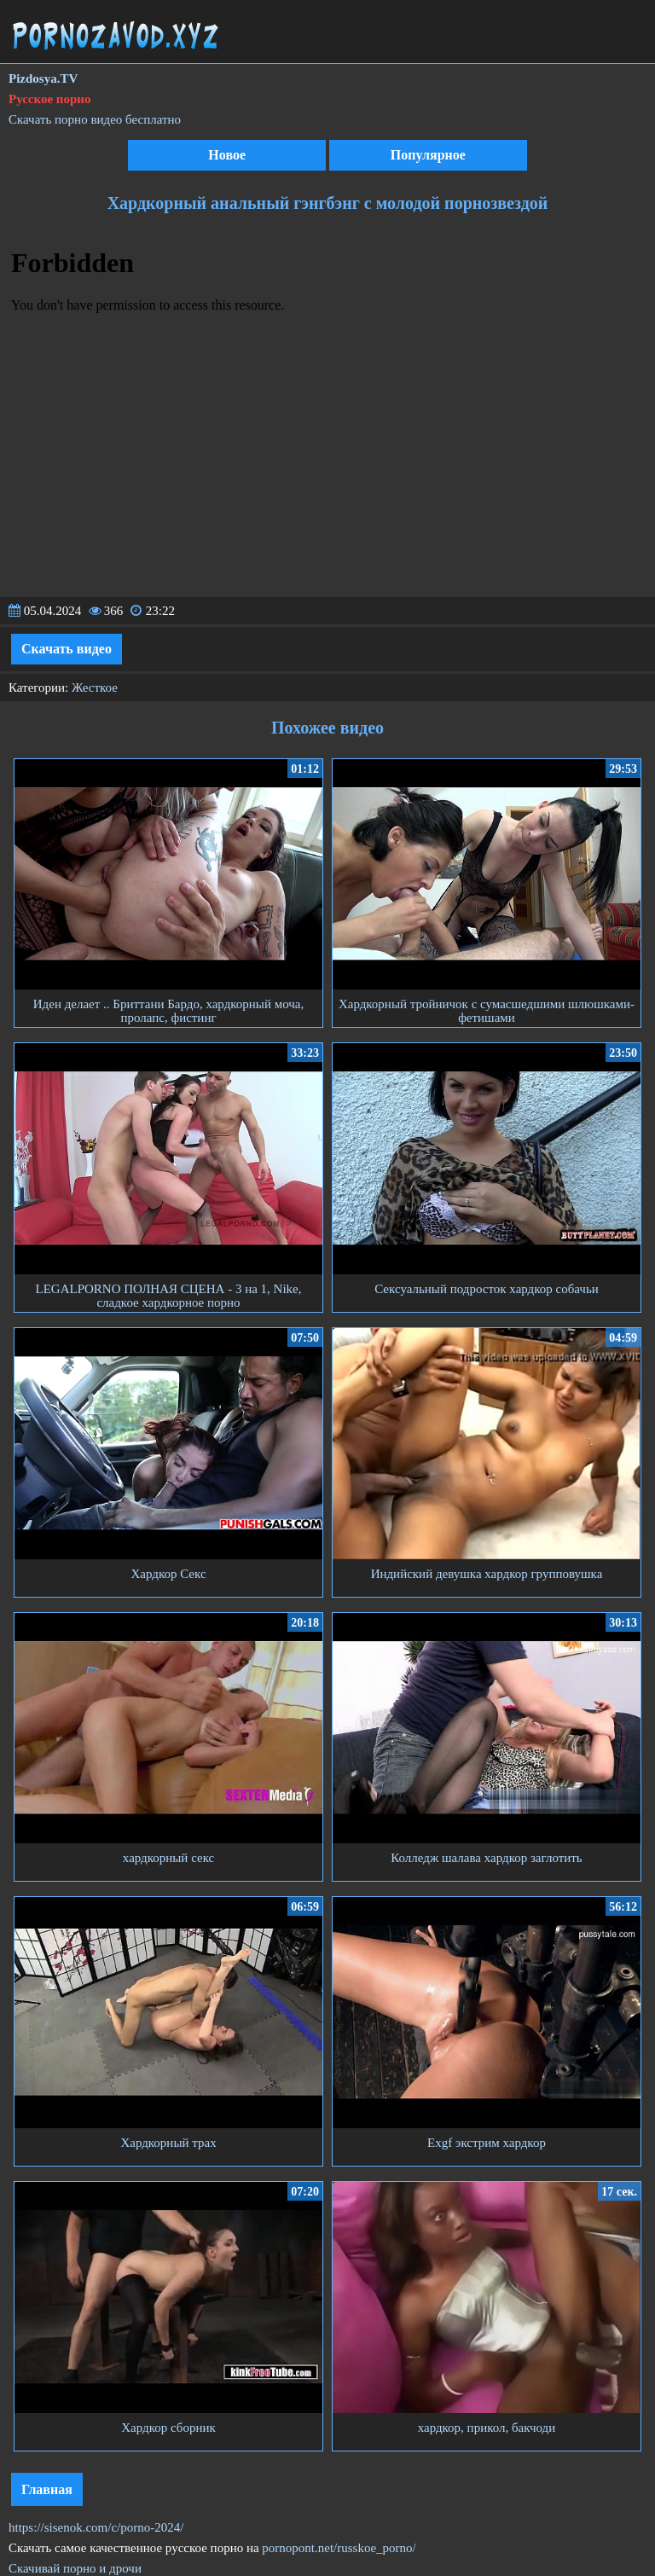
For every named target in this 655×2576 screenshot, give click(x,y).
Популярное (428, 155)
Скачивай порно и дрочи (75, 2568)
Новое (227, 155)
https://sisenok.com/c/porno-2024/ (96, 2527)
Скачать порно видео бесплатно (95, 119)
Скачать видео (66, 648)
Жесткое (95, 687)
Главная (46, 2489)
